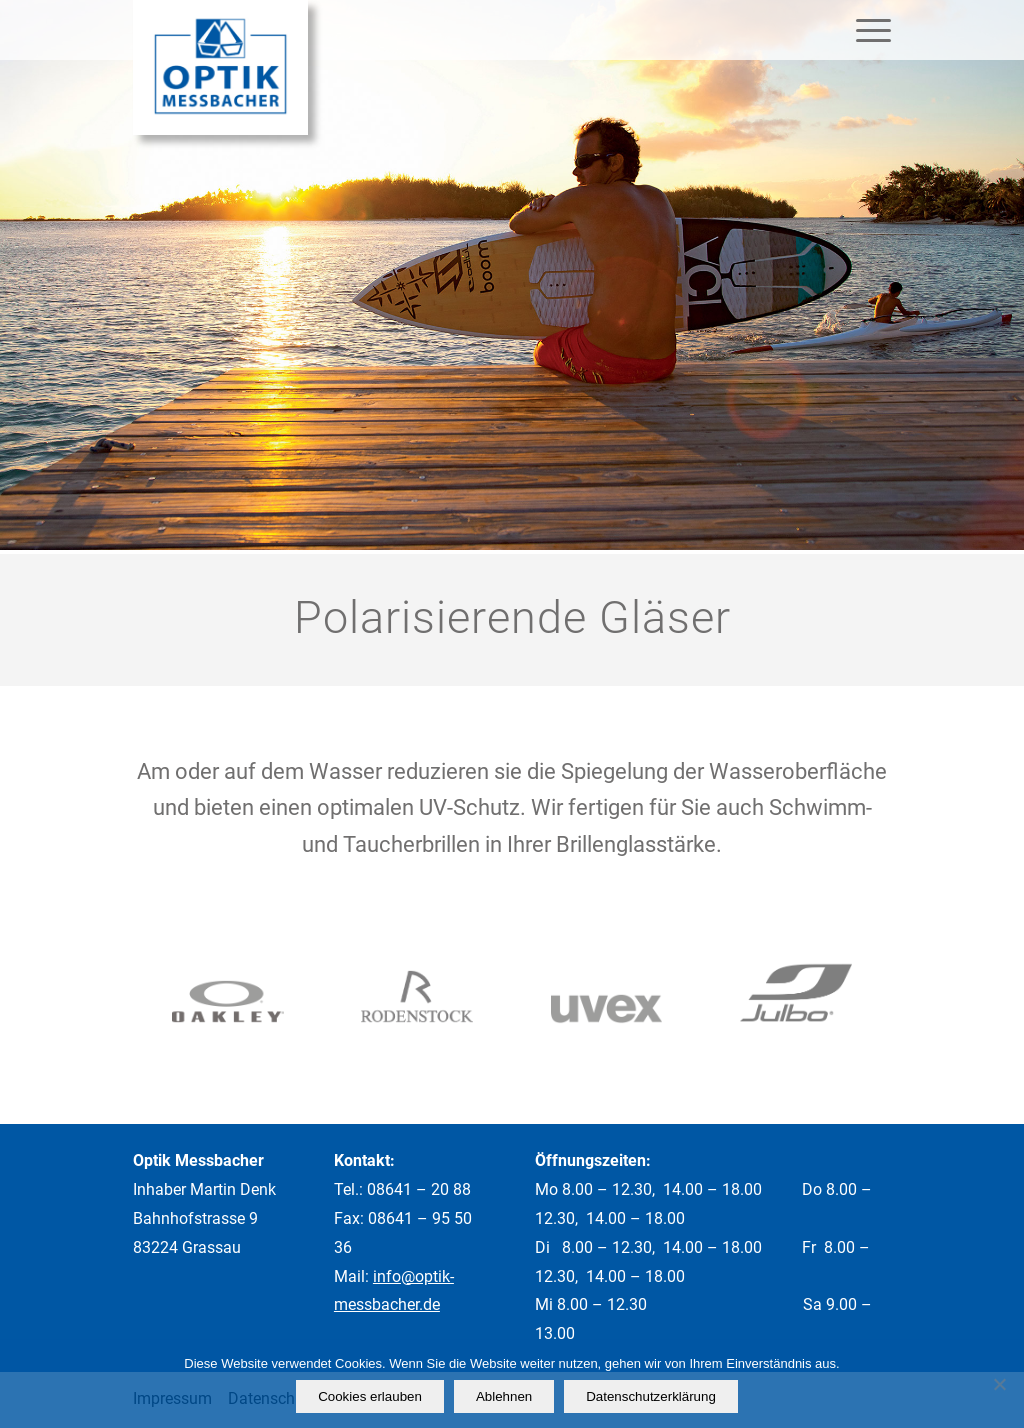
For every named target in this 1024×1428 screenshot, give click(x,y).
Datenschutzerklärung (651, 1396)
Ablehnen (504, 1396)
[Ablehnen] (999, 1384)
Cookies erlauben (370, 1396)
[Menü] (867, 30)
